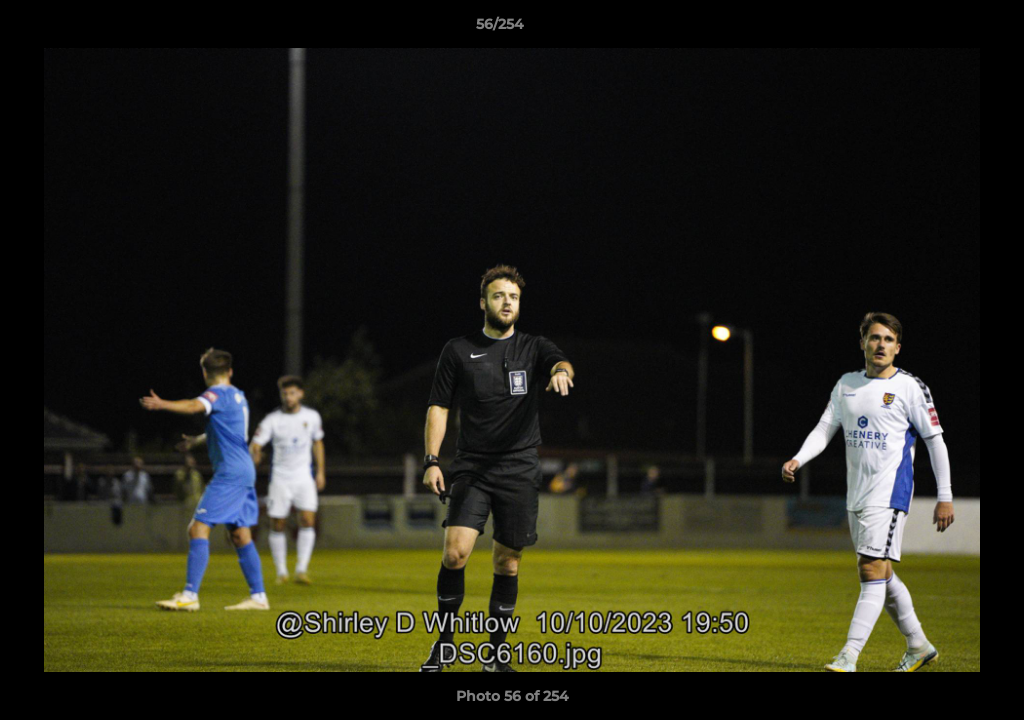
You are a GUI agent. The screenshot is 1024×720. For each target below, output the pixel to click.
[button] (940, 29)
